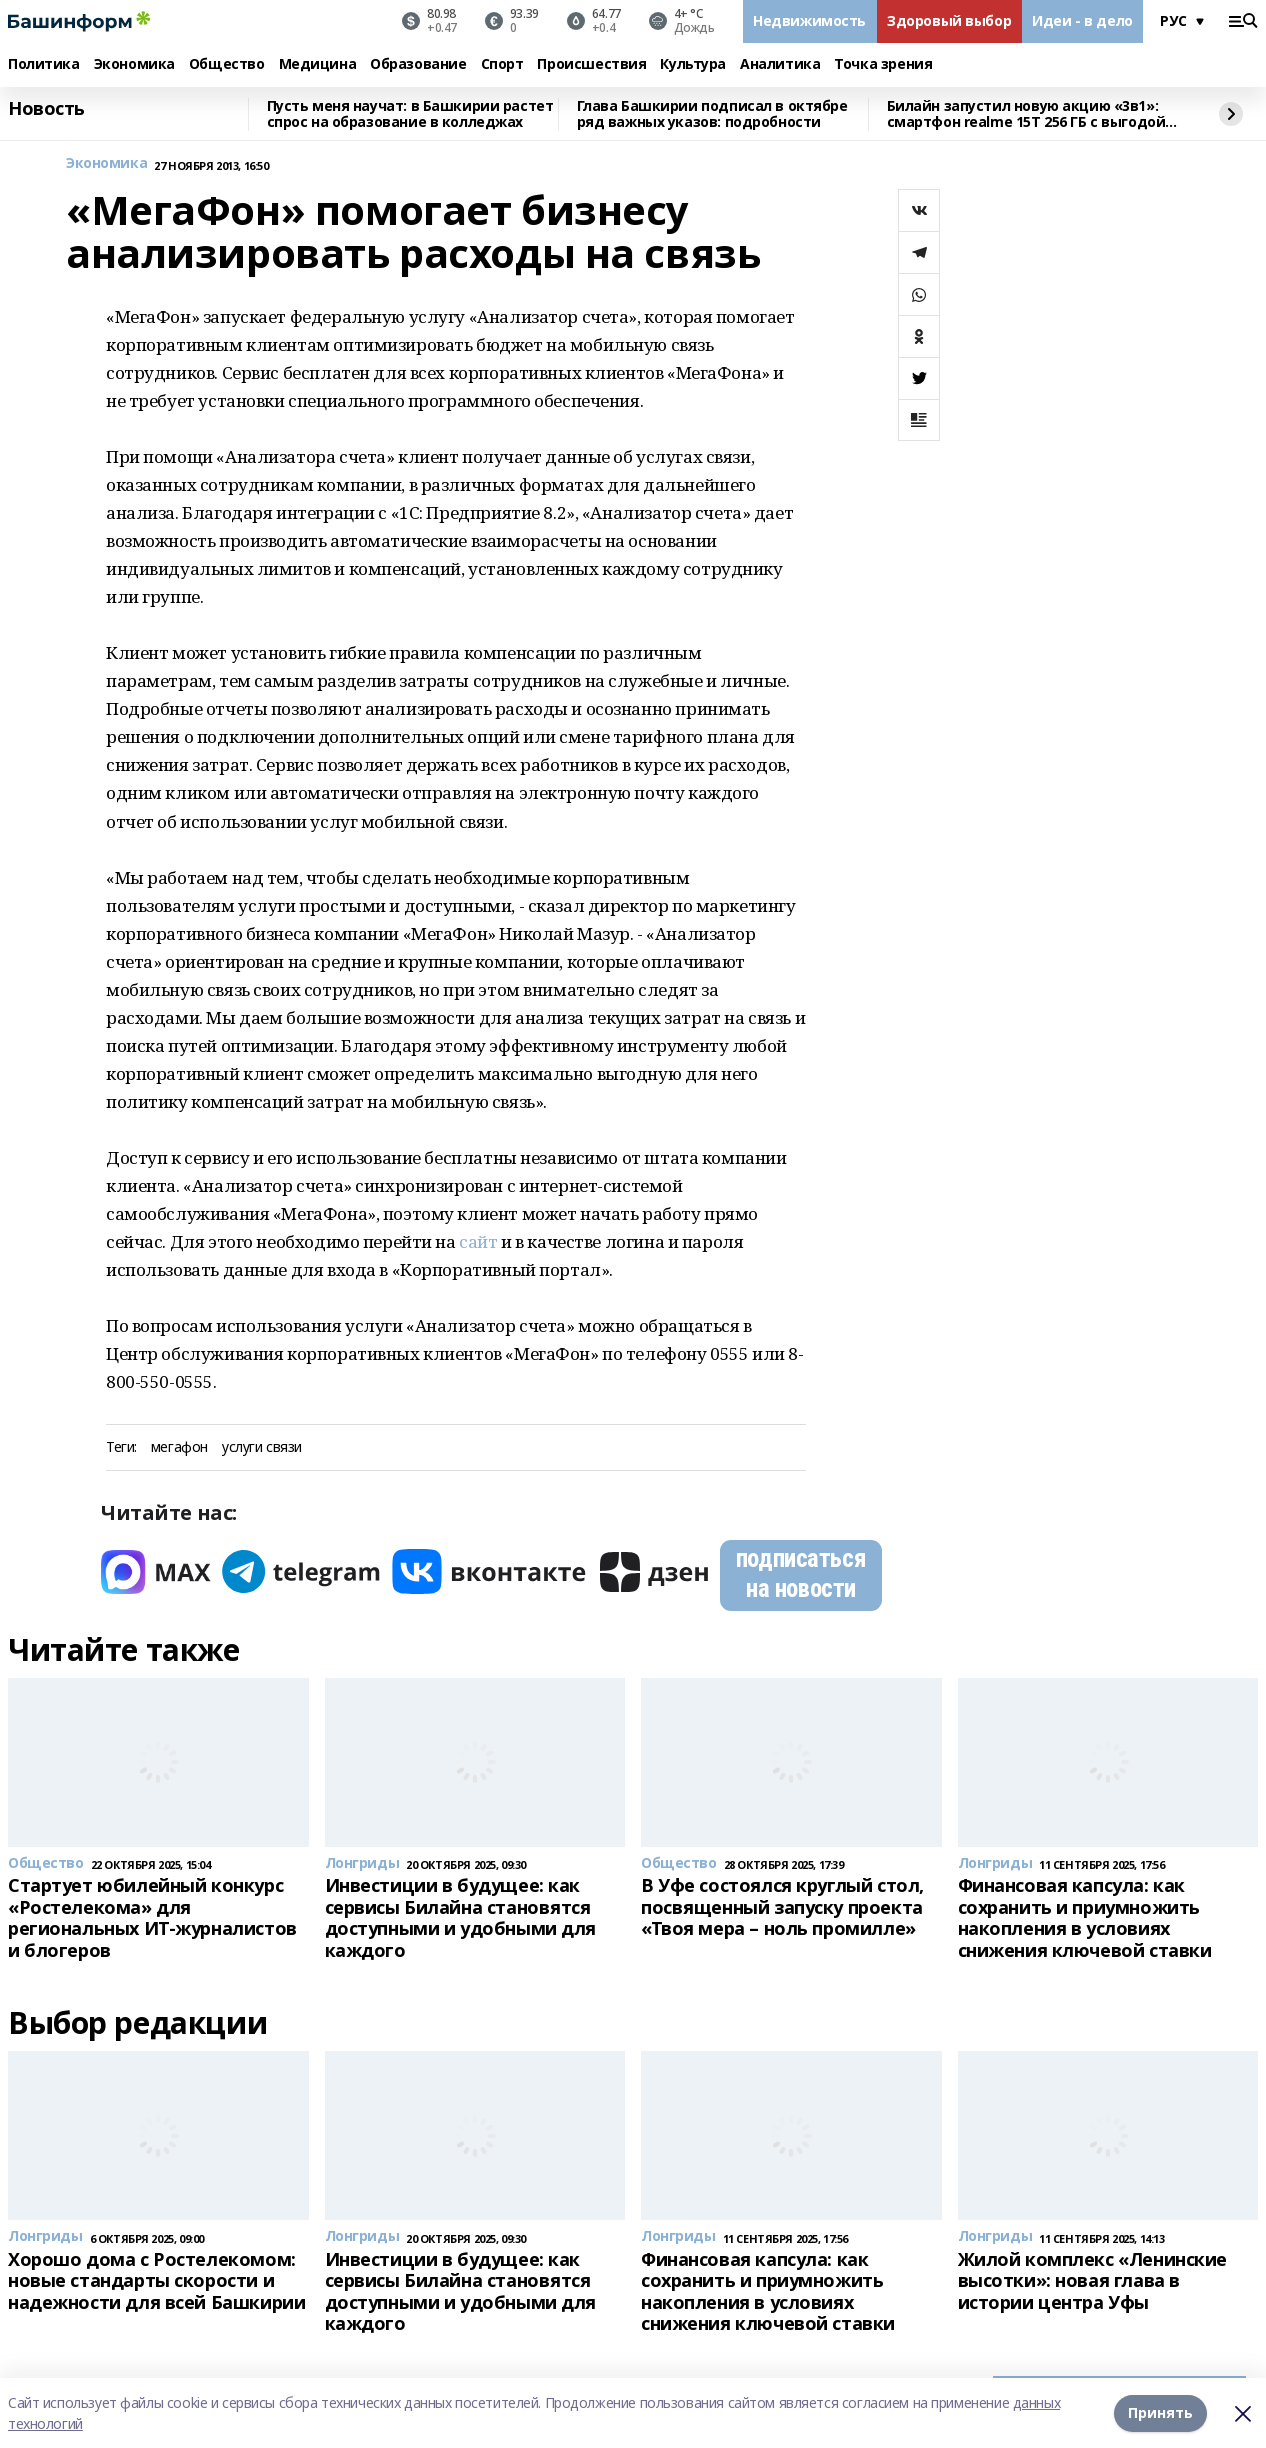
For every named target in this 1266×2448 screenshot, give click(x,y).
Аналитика (780, 64)
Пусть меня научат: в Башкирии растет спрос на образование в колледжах (410, 114)
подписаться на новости (801, 1573)
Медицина (318, 64)
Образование (418, 64)
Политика (44, 64)
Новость (46, 109)
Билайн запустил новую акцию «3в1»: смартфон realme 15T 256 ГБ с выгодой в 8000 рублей (1032, 114)
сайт (478, 1241)
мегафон (179, 1447)
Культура (693, 64)
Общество (227, 64)
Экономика (134, 64)
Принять (1160, 2412)
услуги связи (262, 1447)
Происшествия (591, 64)
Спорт (502, 64)
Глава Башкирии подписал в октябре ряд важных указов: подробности (712, 114)
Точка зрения (883, 64)
